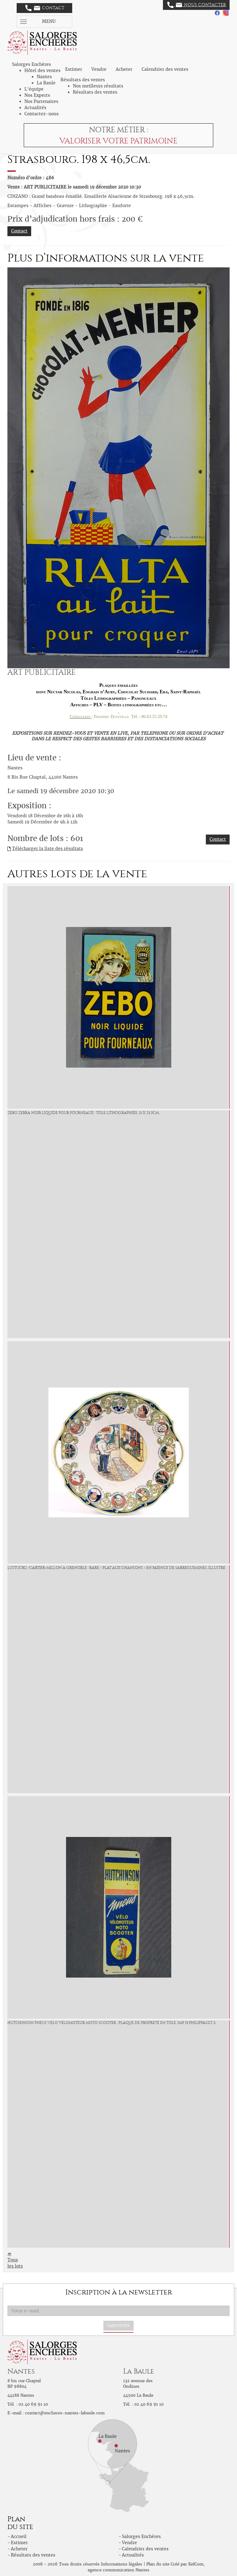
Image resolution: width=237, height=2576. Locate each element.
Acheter (124, 69)
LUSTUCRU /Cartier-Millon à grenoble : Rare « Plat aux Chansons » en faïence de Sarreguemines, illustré (116, 1568)
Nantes (44, 76)
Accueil (19, 2536)
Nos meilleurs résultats (98, 86)
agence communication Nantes (118, 2570)
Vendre (98, 69)
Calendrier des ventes (165, 69)
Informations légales (121, 2564)
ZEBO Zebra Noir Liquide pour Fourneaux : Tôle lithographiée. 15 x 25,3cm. (83, 1113)
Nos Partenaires (41, 101)
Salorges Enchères (141, 2536)
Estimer (73, 69)
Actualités (35, 107)
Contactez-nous (41, 114)
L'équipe (34, 89)
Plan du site (157, 2564)
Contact (44, 8)
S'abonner (118, 2325)
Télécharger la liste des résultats (47, 848)
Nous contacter (196, 5)
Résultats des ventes (95, 92)
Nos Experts (37, 95)
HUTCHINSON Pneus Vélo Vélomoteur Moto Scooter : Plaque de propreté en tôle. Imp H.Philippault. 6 (111, 2023)
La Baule (46, 83)
